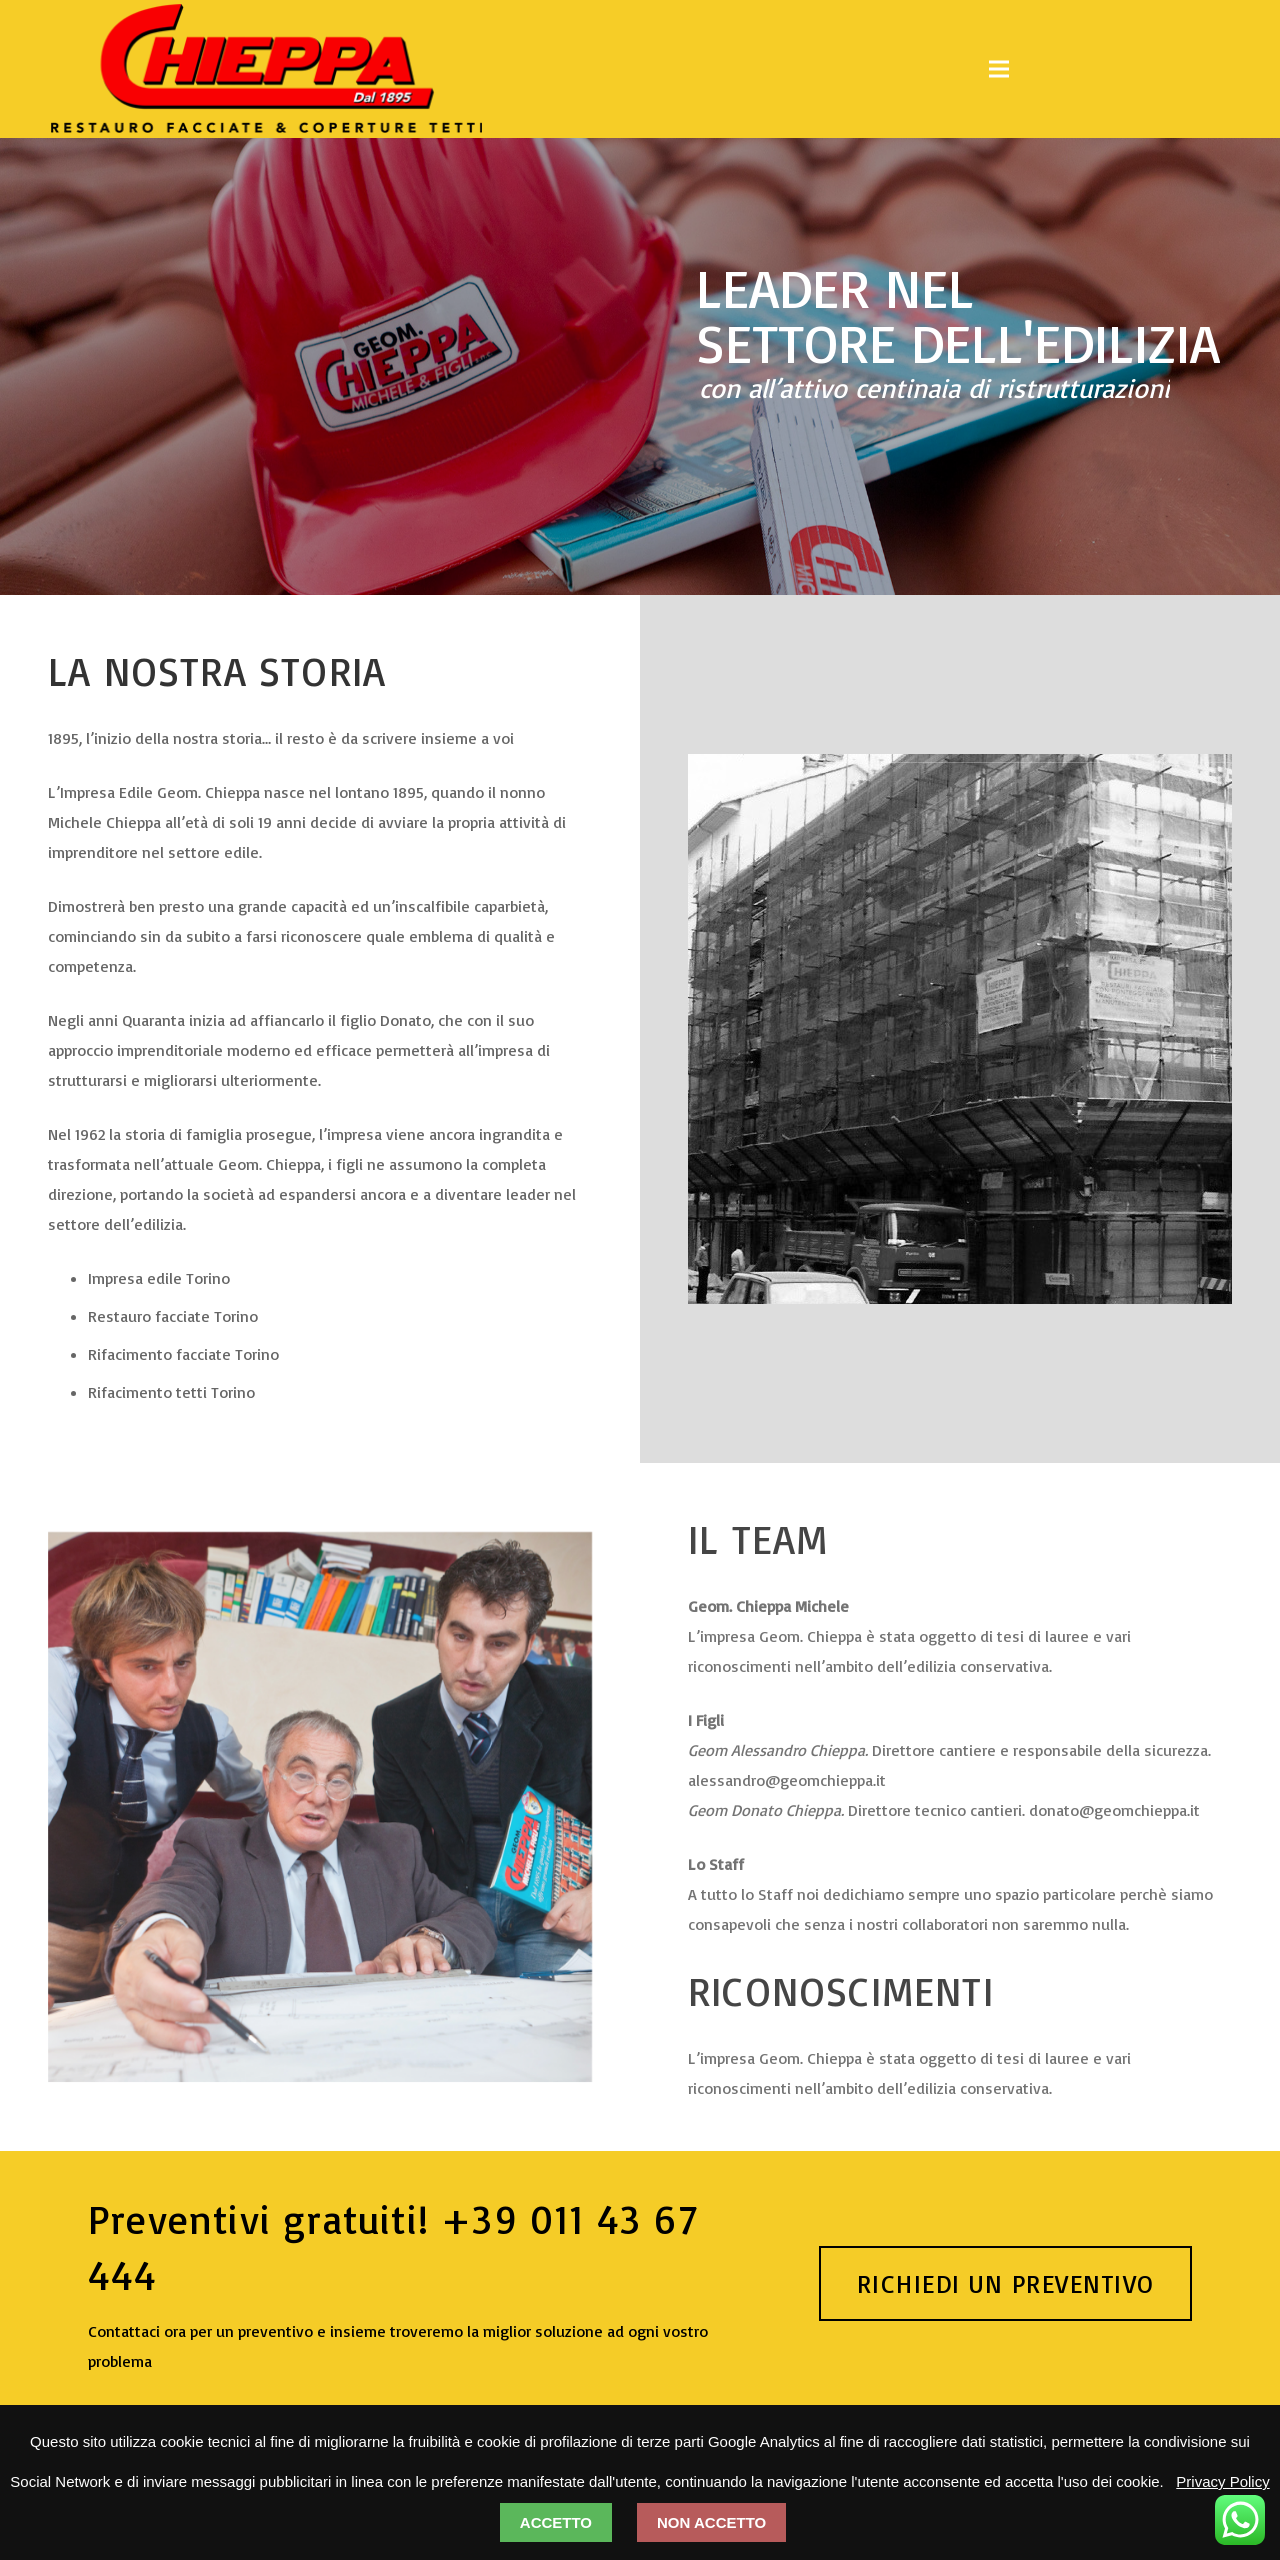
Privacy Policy (1222, 2481)
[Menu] (999, 69)
